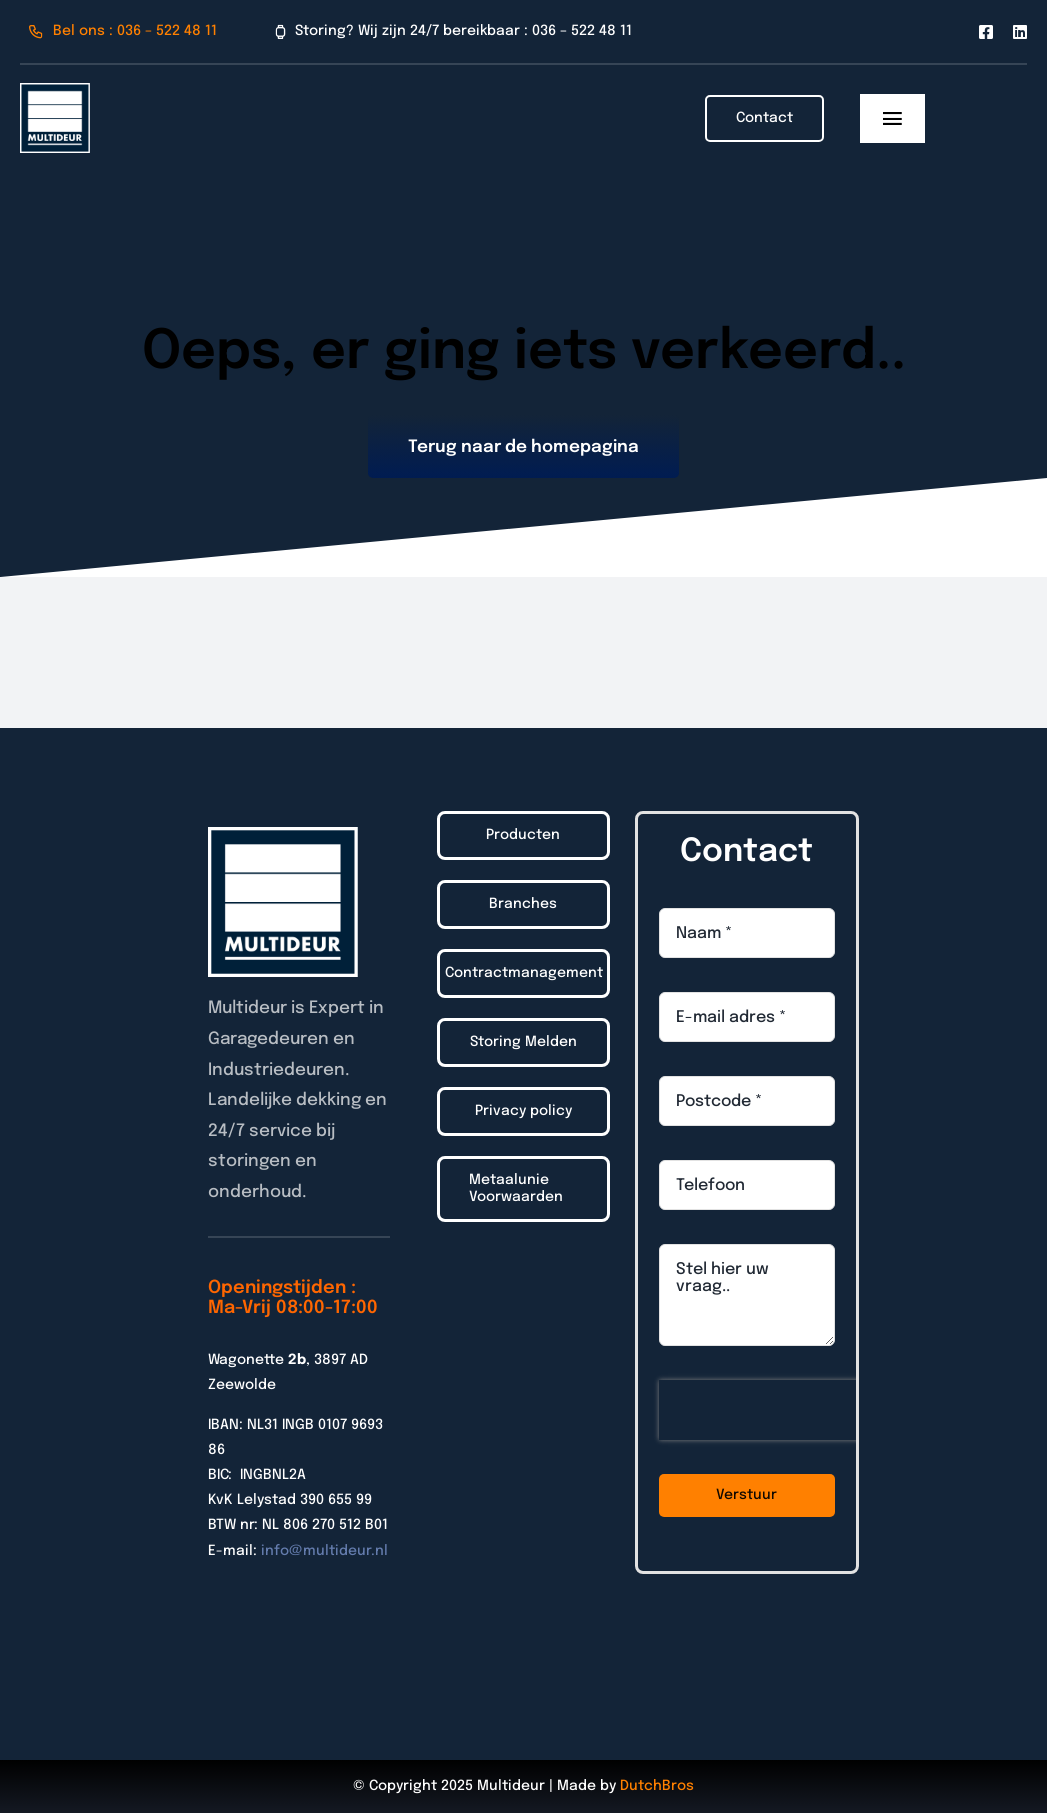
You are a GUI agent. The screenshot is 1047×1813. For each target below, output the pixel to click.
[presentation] (787, 1410)
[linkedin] (1020, 32)
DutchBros (657, 1786)
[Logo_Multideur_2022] (55, 91)
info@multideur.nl (324, 1551)
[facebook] (986, 32)
